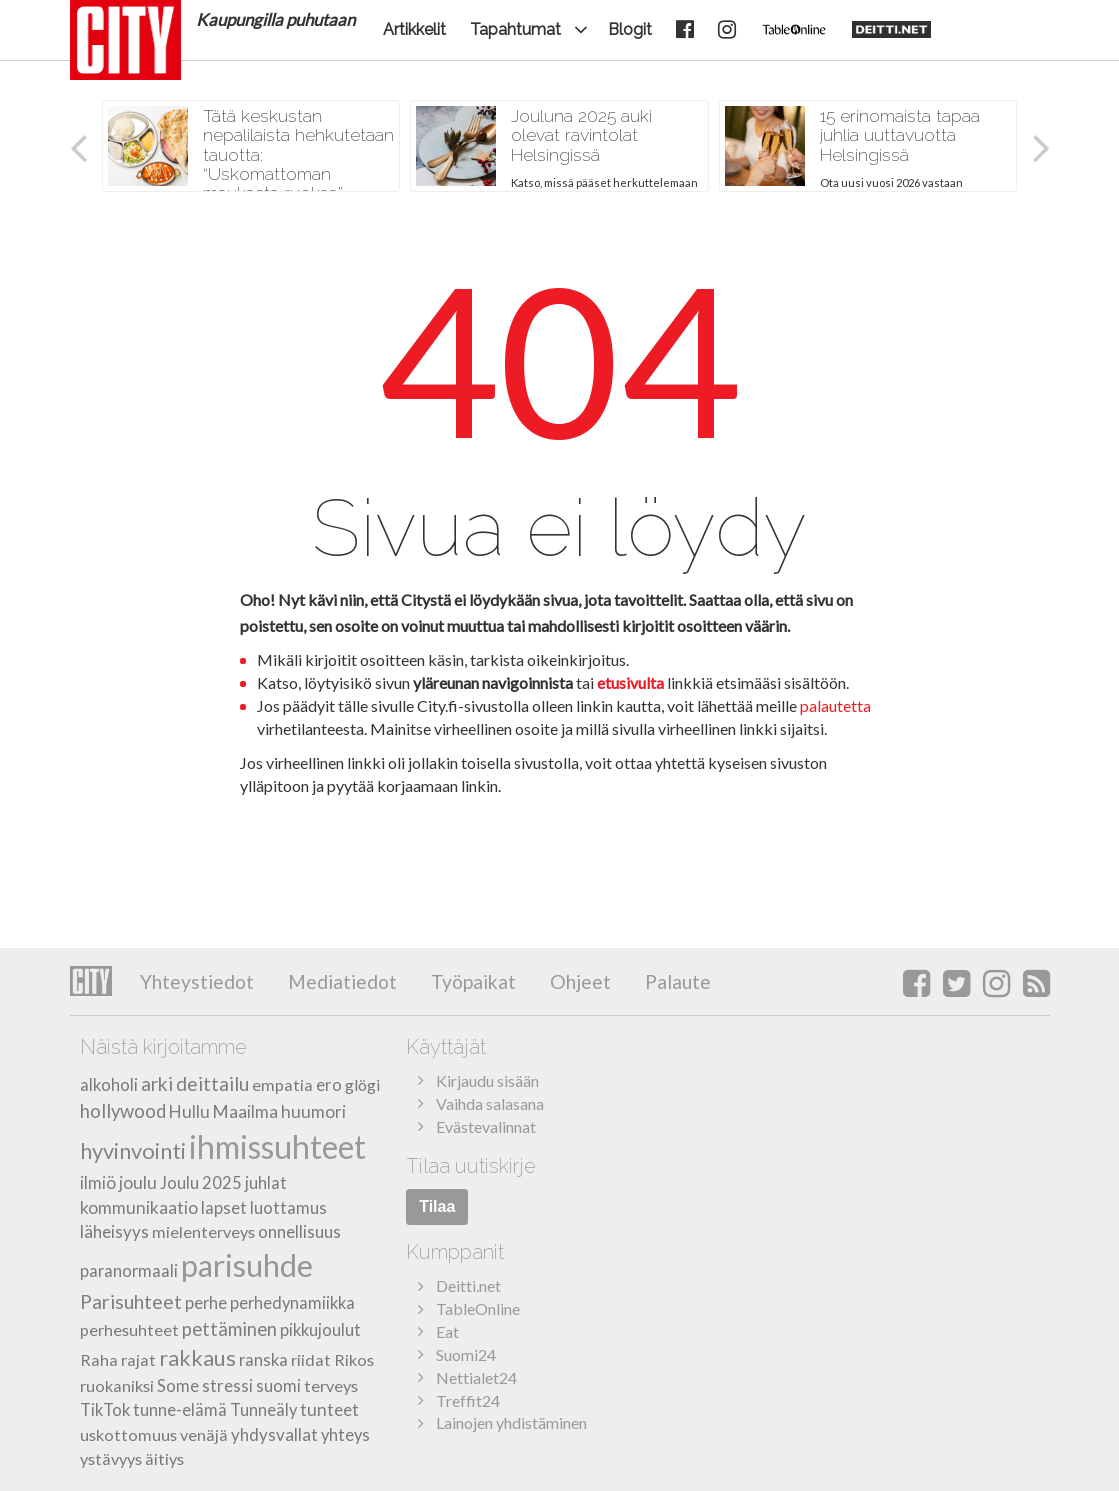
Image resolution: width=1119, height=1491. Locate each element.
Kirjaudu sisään (487, 1080)
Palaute (676, 981)
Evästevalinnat (486, 1126)
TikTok (105, 1410)
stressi (227, 1385)
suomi (278, 1386)
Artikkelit (414, 29)
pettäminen (229, 1329)
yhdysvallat (274, 1434)
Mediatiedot (340, 981)
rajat (138, 1359)
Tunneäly (263, 1410)
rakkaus (197, 1358)
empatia (282, 1084)
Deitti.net (468, 1285)
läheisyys (114, 1231)
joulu (138, 1182)
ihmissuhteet (277, 1146)
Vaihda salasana (490, 1103)
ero (329, 1084)
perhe (206, 1303)
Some (178, 1386)
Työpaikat (471, 981)
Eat (447, 1331)
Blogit (630, 29)
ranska (263, 1360)
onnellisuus (299, 1231)
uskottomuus (128, 1434)
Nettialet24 (476, 1377)
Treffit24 (468, 1400)
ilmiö (98, 1182)
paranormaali (129, 1271)
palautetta (835, 705)
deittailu (212, 1083)
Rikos (354, 1359)
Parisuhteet (131, 1301)
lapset (224, 1208)
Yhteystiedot (197, 981)
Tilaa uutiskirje (471, 1166)
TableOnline (478, 1308)
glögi (362, 1084)
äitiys (164, 1458)
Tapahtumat (515, 29)
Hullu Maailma (223, 1111)
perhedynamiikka (292, 1303)
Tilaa (437, 1206)
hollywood (123, 1111)
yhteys (345, 1435)
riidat (311, 1359)
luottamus (288, 1207)
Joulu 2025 (201, 1183)
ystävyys (111, 1458)
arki (157, 1083)
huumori (313, 1111)
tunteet (329, 1409)
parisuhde (247, 1265)
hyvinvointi (133, 1150)
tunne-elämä (180, 1410)
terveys (331, 1385)
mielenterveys (203, 1231)
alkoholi (109, 1085)
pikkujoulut (320, 1330)
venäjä (204, 1434)
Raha (99, 1359)
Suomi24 (466, 1354)
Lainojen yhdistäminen (511, 1422)
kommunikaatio (139, 1207)
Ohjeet (578, 981)
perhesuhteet (129, 1329)
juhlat (266, 1183)
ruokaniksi (117, 1385)
